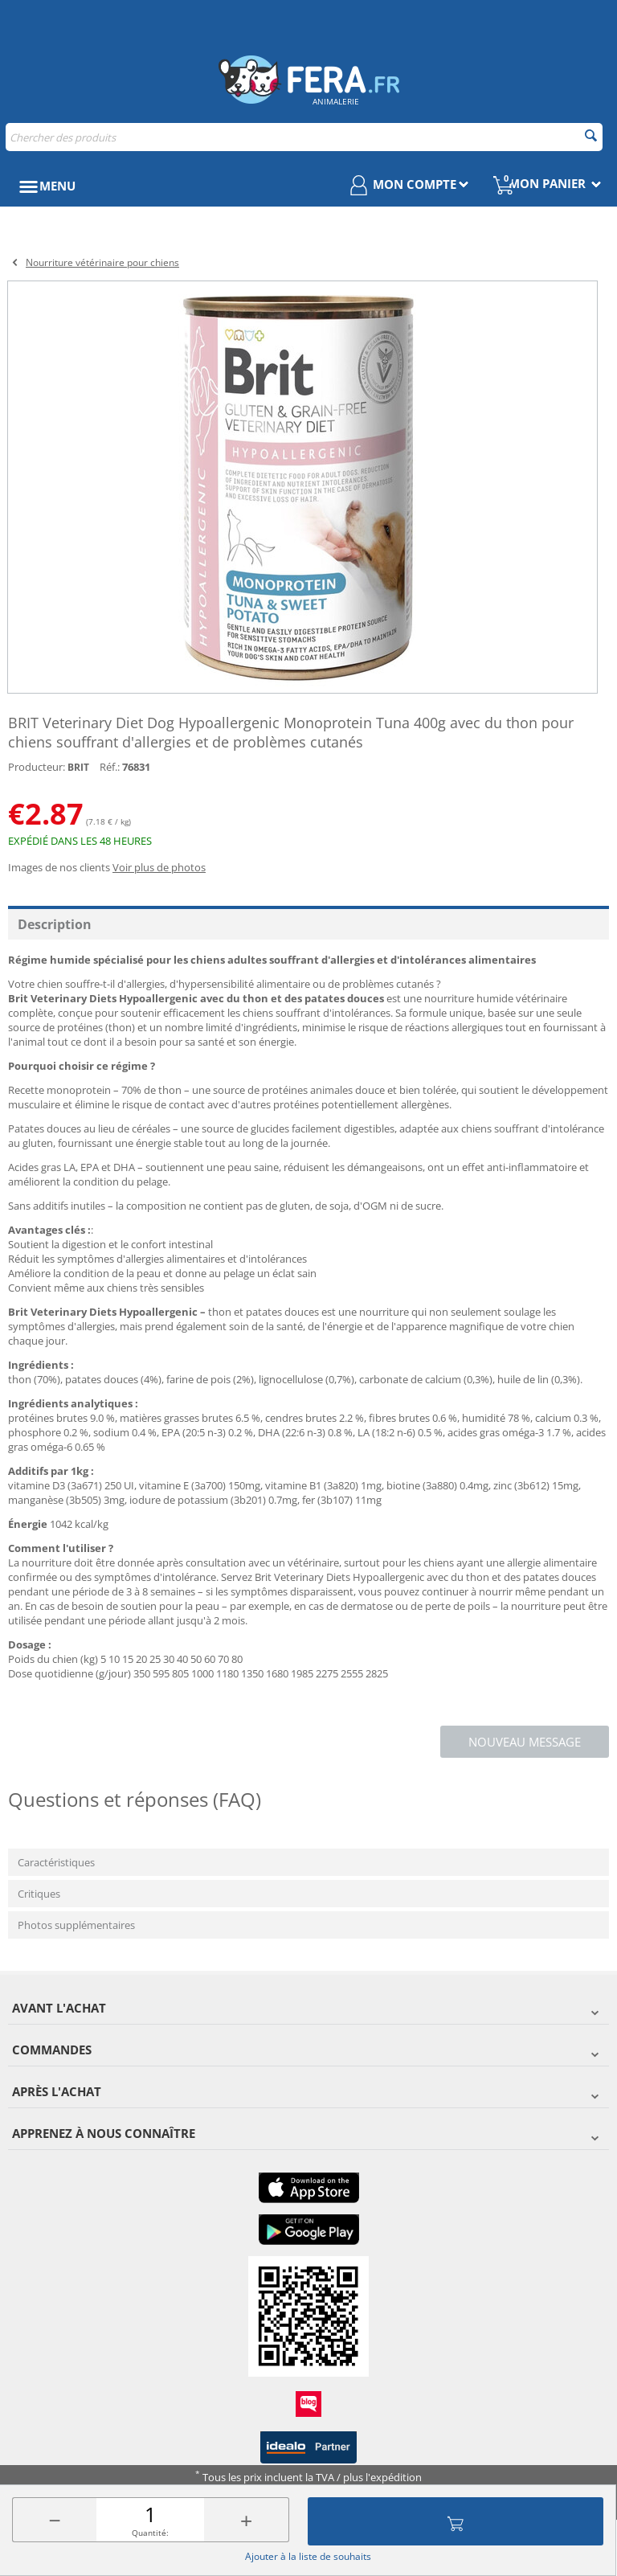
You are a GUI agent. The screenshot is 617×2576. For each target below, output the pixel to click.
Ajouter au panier (455, 2521)
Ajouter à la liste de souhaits (308, 2556)
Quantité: (150, 2532)
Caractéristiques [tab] (56, 1862)
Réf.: (110, 767)
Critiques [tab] (39, 1893)
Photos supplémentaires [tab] (76, 1925)
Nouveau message (524, 1742)
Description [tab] (55, 924)
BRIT (78, 767)
